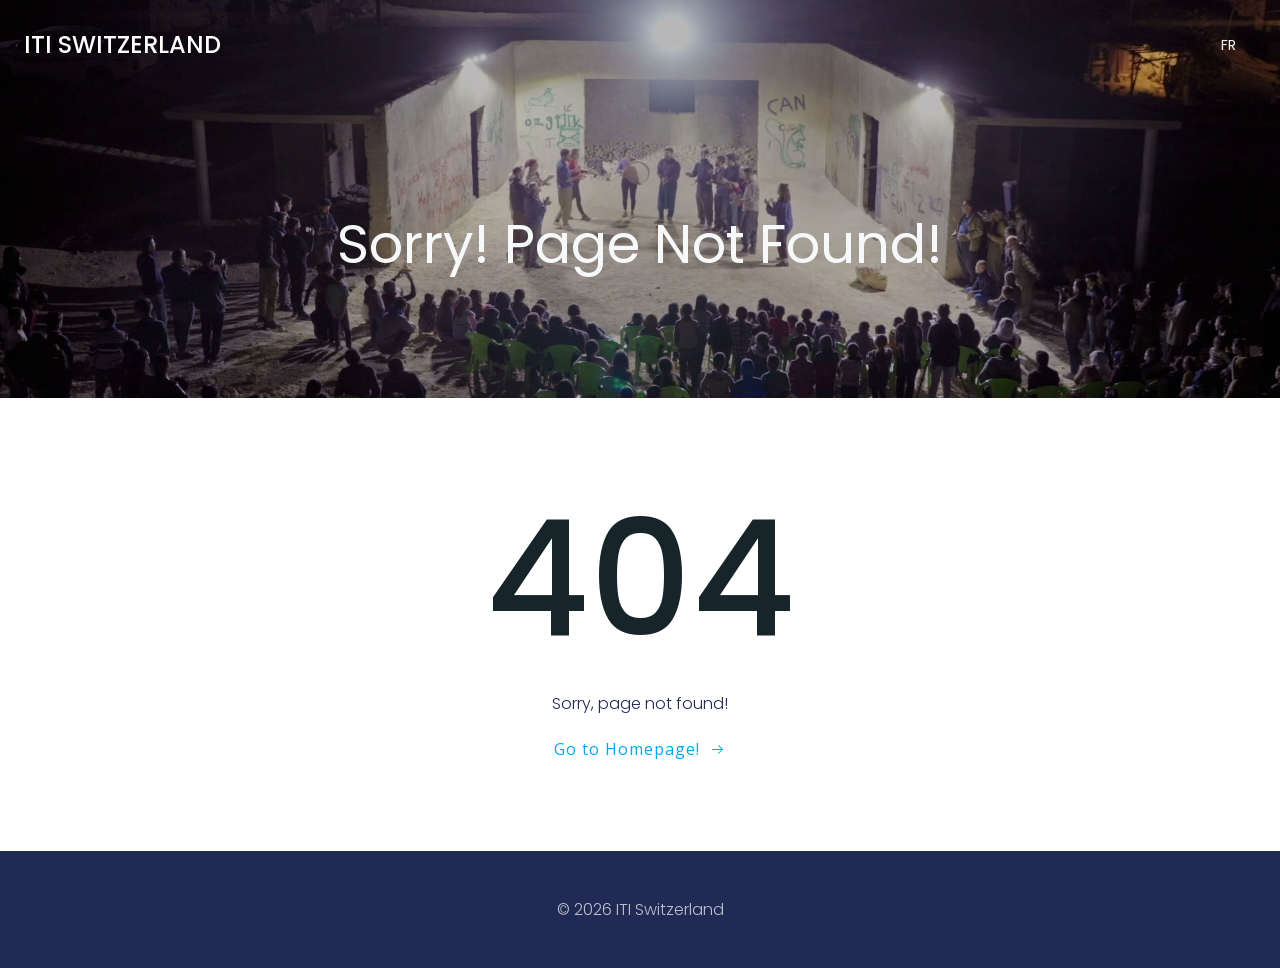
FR (1228, 45)
